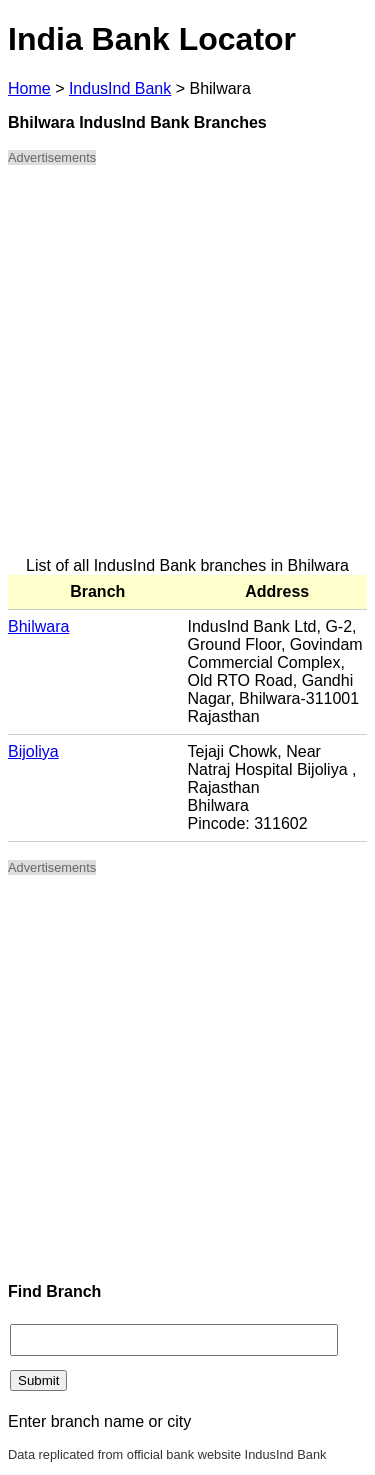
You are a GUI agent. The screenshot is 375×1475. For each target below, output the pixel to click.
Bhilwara (38, 626)
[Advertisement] (187, 369)
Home (29, 88)
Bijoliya (33, 751)
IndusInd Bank (120, 88)
